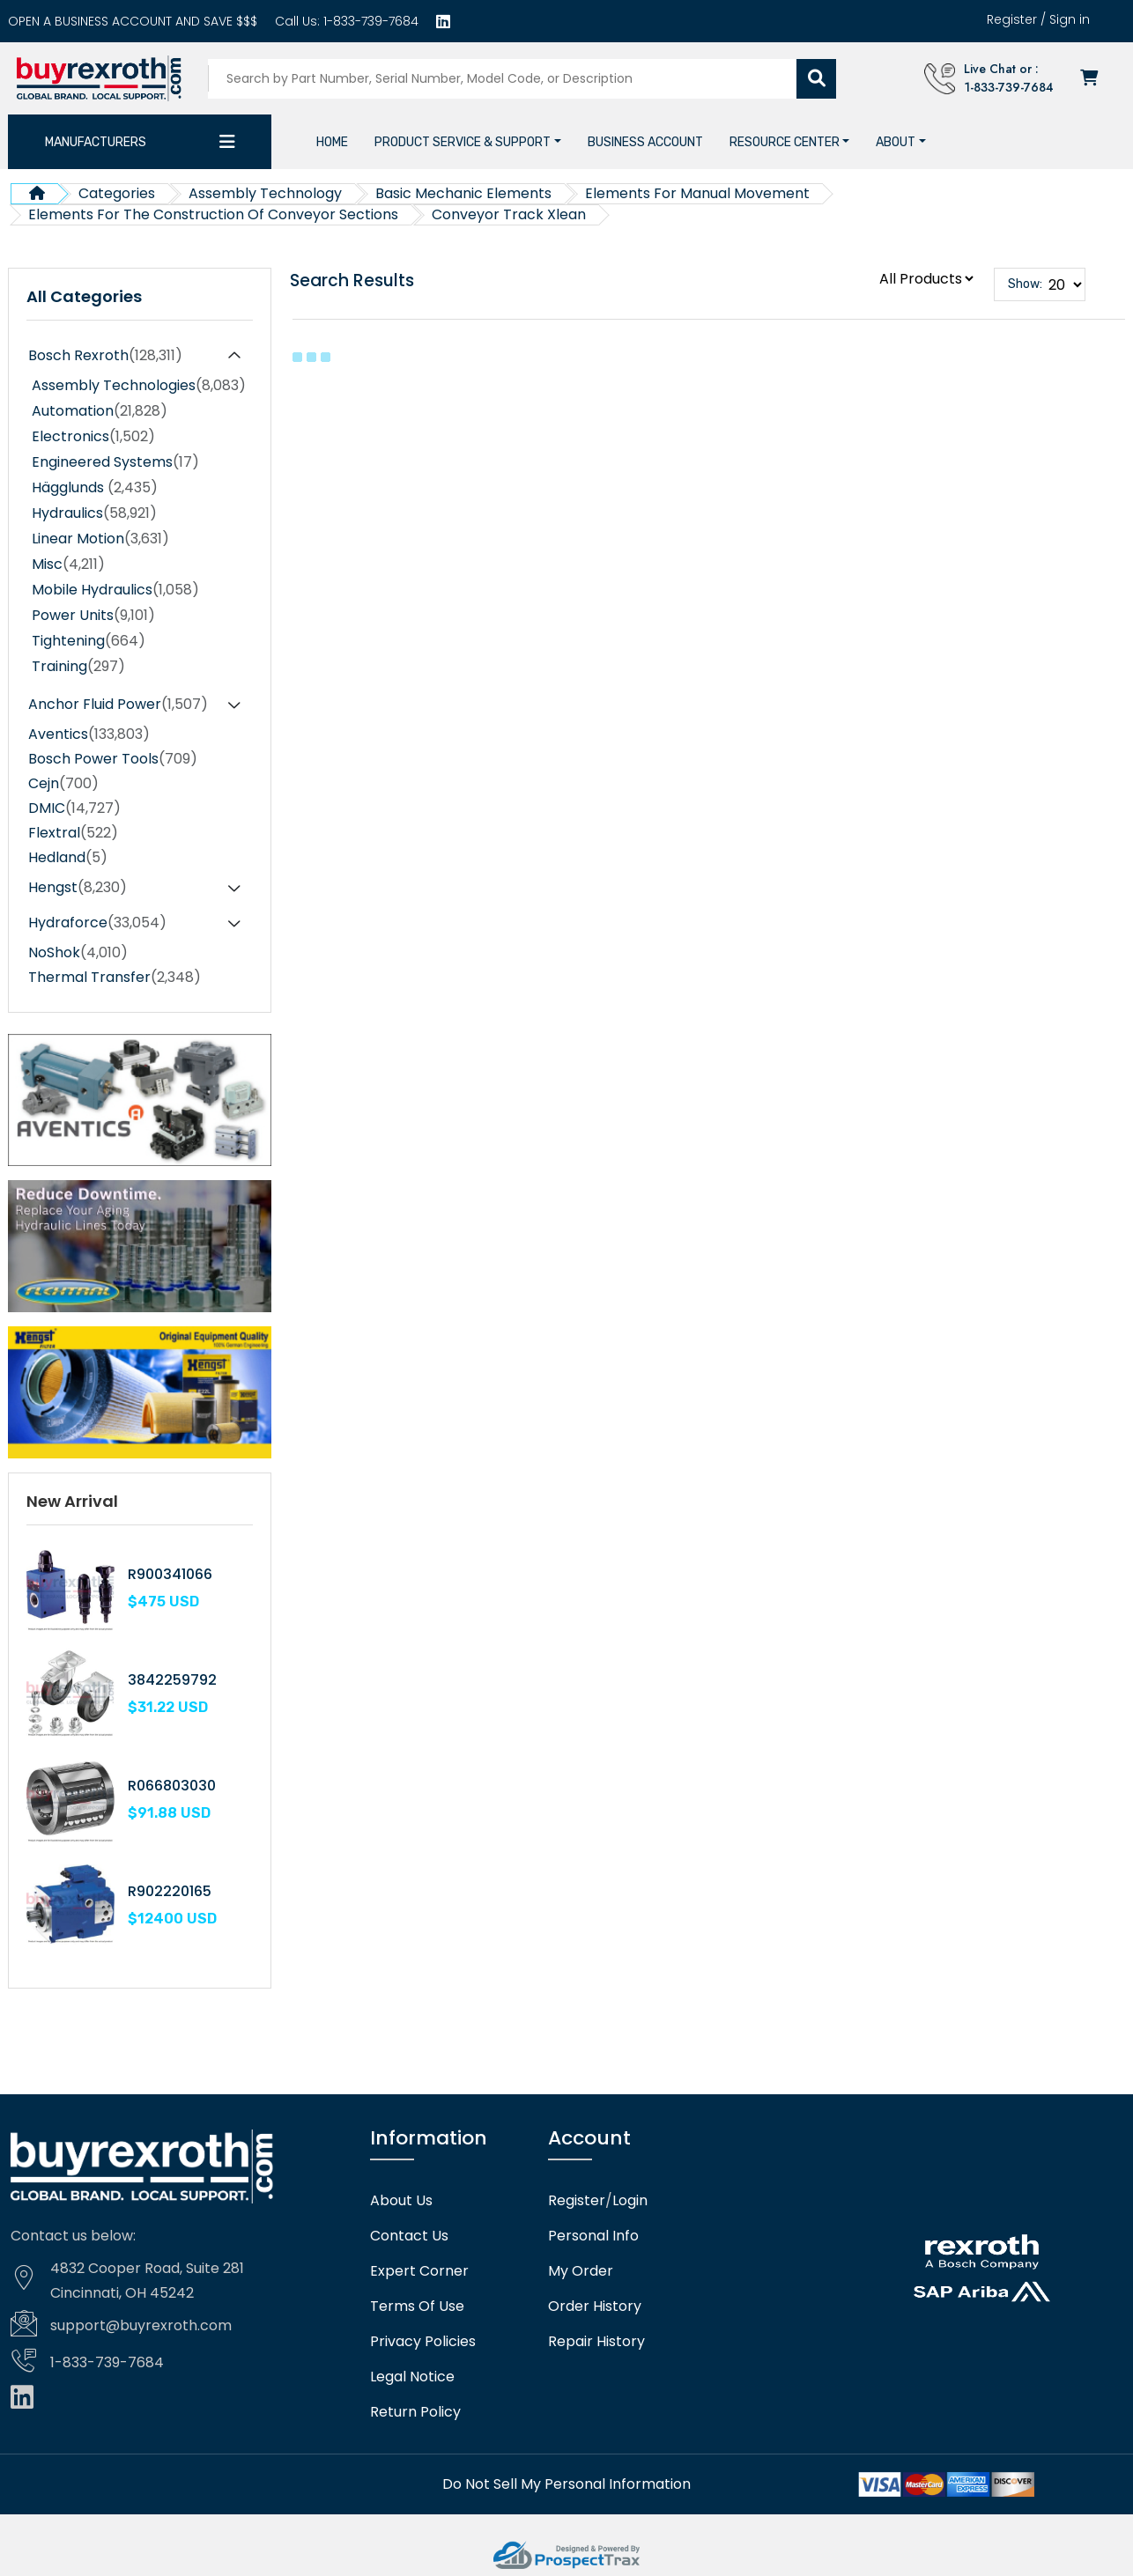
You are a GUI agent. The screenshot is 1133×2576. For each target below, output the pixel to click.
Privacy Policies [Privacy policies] (423, 2342)
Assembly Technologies (139, 385)
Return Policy (415, 2412)
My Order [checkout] (580, 2271)
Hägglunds (95, 487)
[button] (467, 142)
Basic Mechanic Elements (463, 193)
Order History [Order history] (594, 2306)
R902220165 (169, 1891)
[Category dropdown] (227, 142)
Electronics (93, 436)
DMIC (74, 808)
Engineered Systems (115, 462)
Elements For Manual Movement (697, 193)
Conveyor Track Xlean (509, 214)
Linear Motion (100, 539)
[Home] (332, 142)
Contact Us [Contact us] (409, 2236)
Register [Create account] (1012, 19)
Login (630, 2201)
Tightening (88, 641)
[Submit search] (816, 79)
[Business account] (132, 21)
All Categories (84, 297)
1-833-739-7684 (369, 21)
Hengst (77, 887)
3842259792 (172, 1680)
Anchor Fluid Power (118, 704)
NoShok (78, 952)
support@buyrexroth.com (141, 2325)
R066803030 (172, 1785)
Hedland (67, 857)
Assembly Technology (265, 193)
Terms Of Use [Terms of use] (417, 2306)
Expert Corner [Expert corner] (419, 2271)
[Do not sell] (566, 2484)
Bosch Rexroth (105, 355)
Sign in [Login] (1069, 19)
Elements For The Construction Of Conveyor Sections (213, 214)
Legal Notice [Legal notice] (412, 2377)
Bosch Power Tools (112, 759)
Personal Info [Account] (593, 2236)
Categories (116, 193)
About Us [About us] (401, 2201)
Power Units (93, 615)
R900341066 (170, 1574)
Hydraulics (94, 513)
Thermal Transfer (114, 977)
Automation (99, 411)
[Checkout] (1091, 79)
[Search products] (502, 79)
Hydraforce (97, 923)
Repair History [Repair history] (596, 2342)
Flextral (73, 833)
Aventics (89, 734)
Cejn (63, 783)
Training (78, 666)
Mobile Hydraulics (115, 590)
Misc (68, 564)
